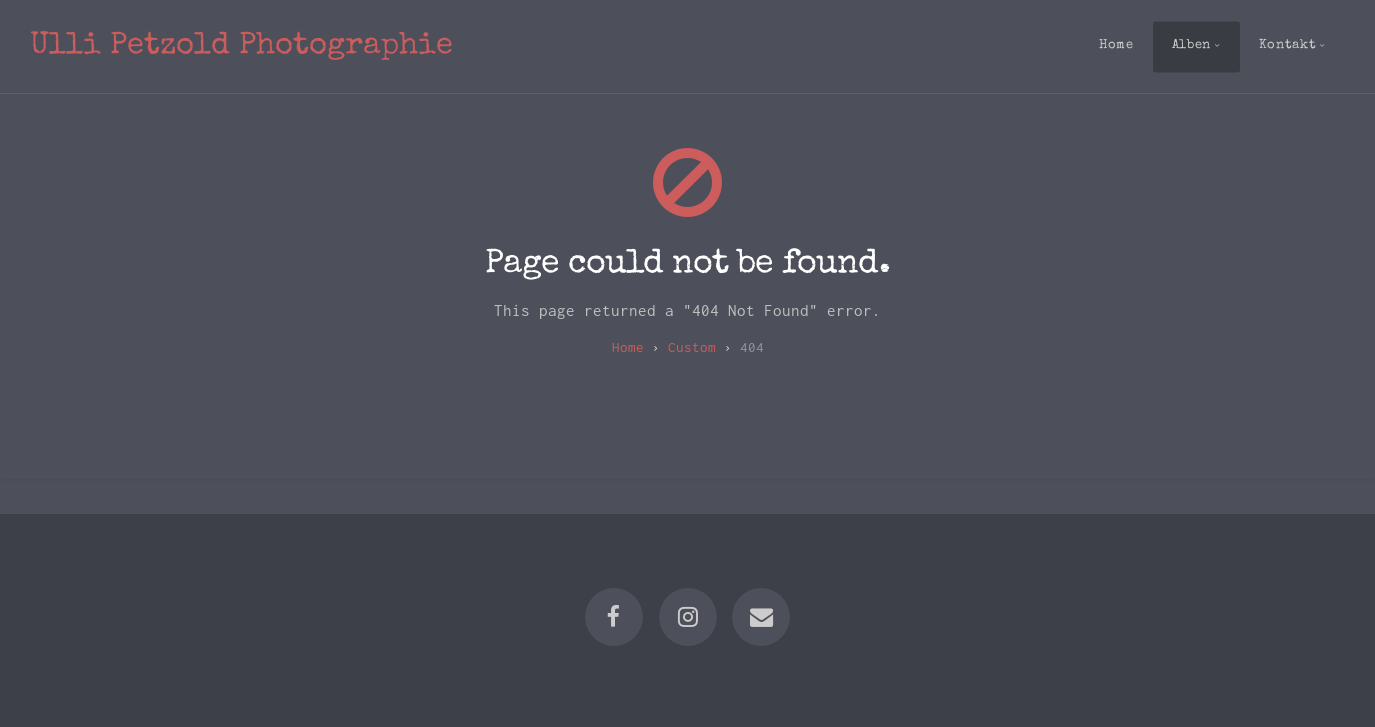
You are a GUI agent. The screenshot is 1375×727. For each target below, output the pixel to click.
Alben (1191, 45)
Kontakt (1287, 45)
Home (1116, 45)
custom (692, 347)
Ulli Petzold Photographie (241, 46)
